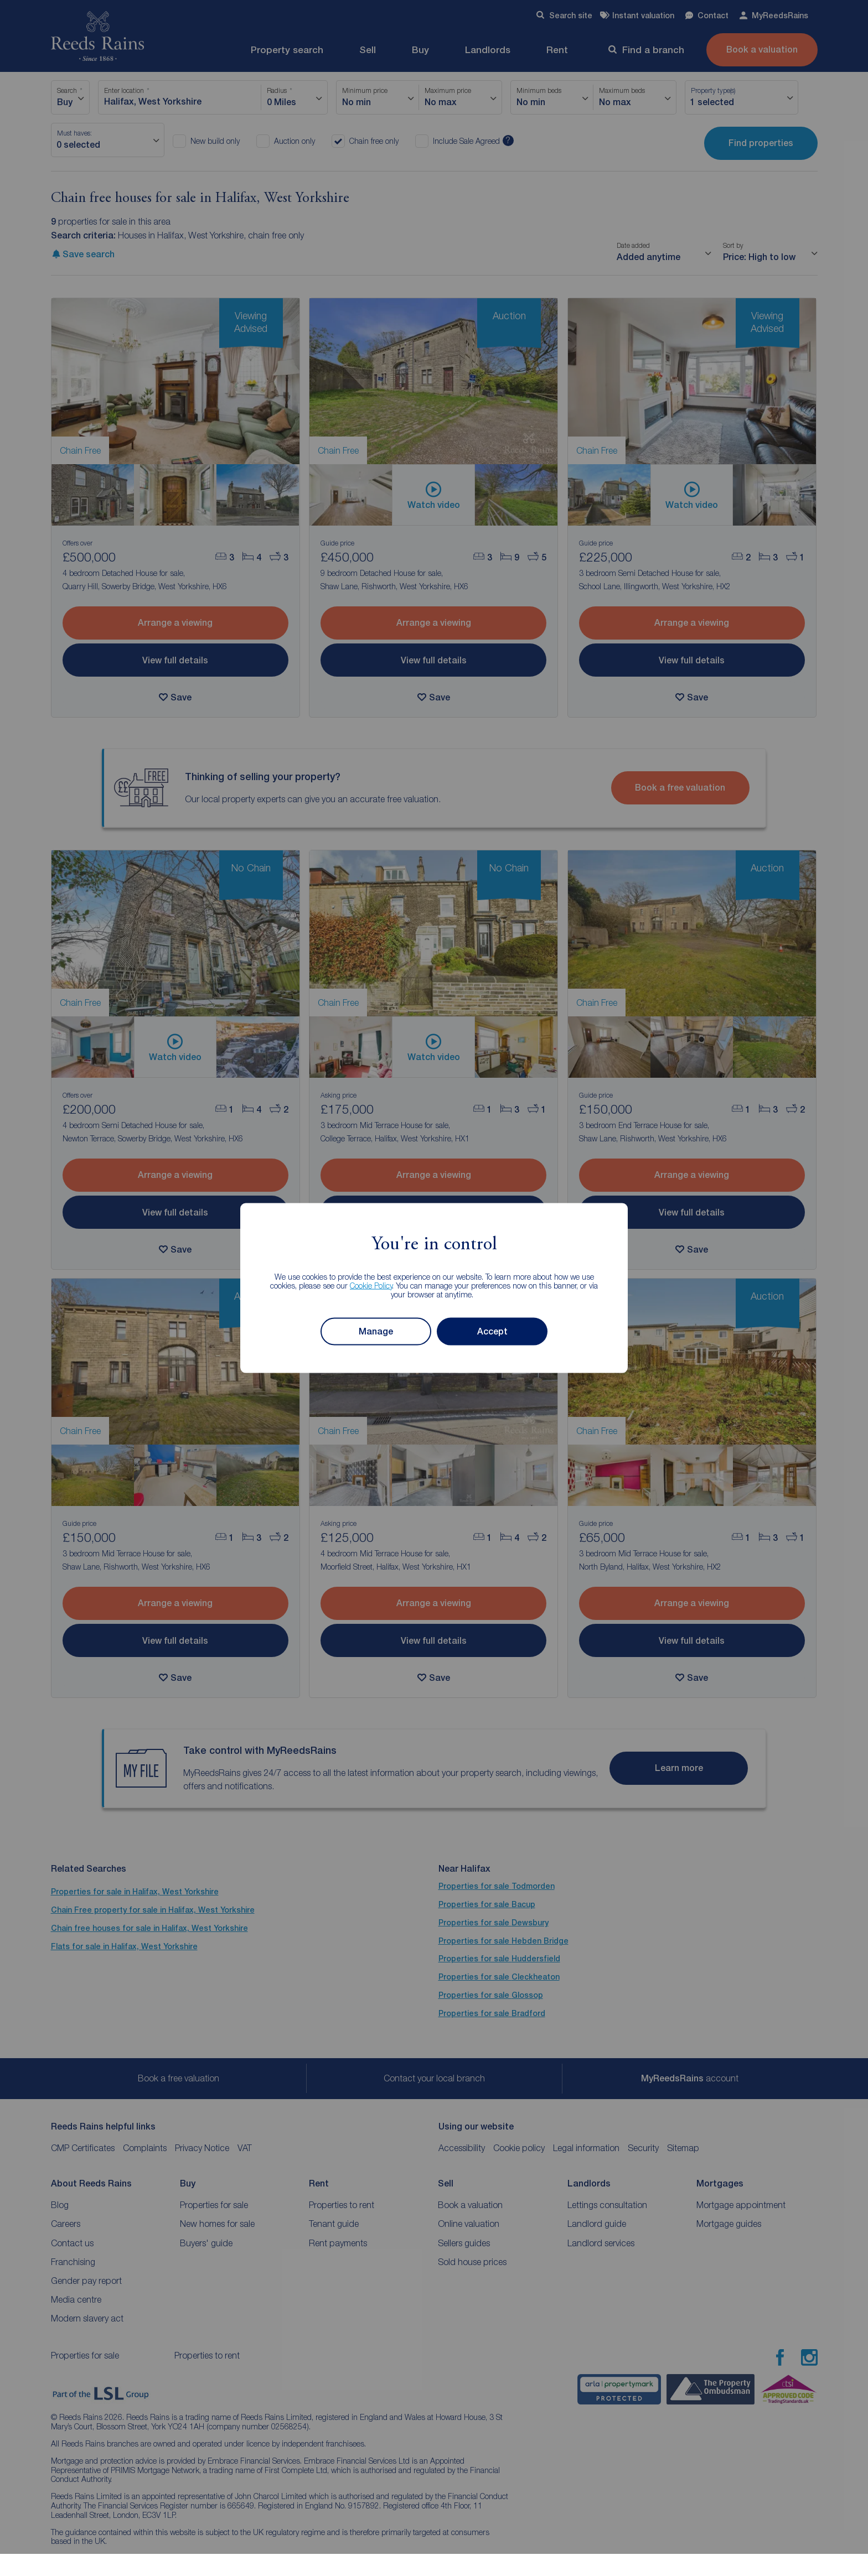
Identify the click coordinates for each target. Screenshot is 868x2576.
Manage (376, 1331)
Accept (492, 1331)
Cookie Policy (371, 1285)
